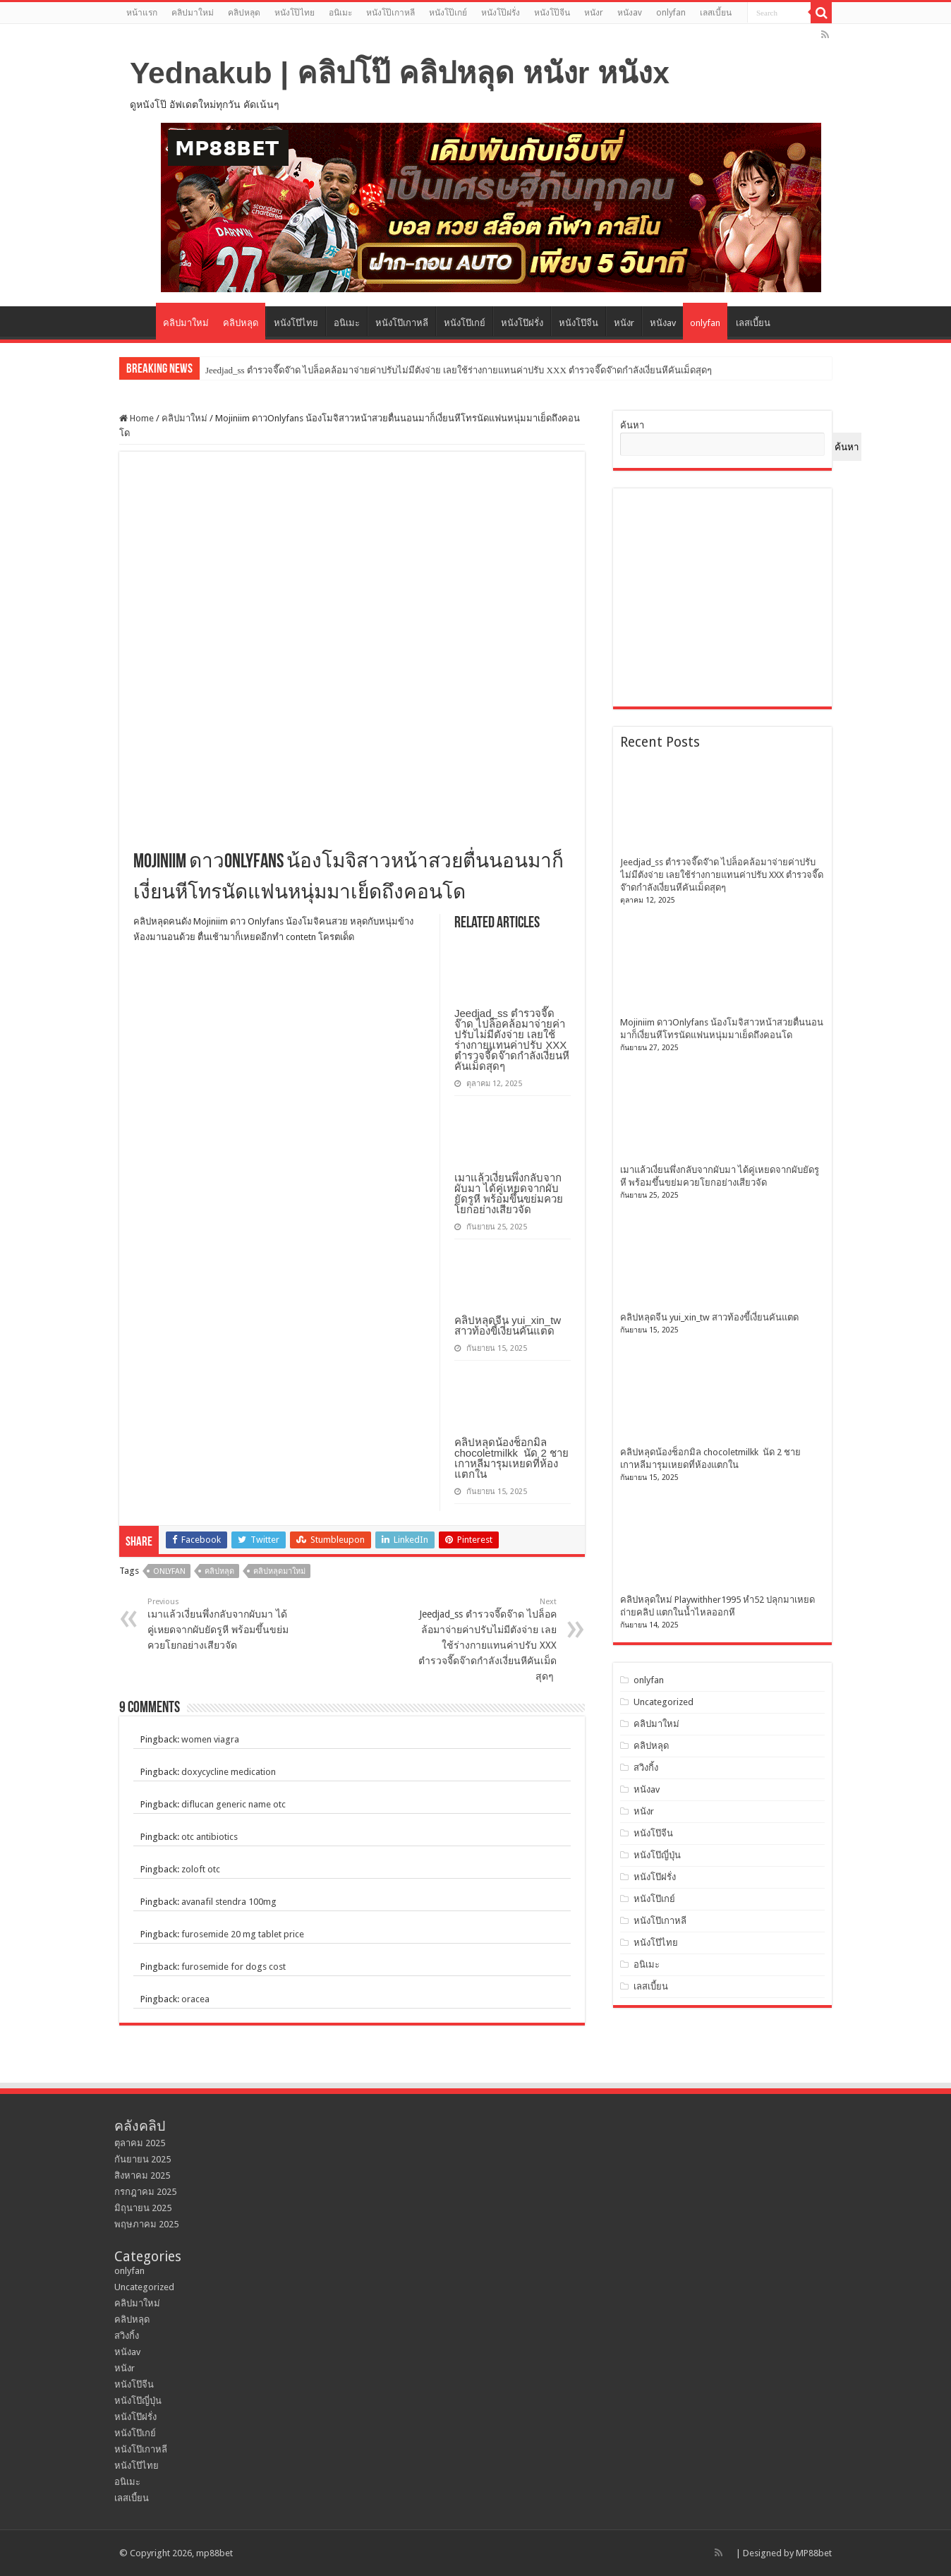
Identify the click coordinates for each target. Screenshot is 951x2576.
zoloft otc (200, 1869)
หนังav (629, 13)
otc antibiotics (209, 1836)
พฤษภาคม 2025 (146, 2224)
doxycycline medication (228, 1772)
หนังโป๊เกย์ (448, 13)
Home (136, 418)
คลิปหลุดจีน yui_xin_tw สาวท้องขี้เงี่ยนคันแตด (507, 1325)
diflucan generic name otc (233, 1804)
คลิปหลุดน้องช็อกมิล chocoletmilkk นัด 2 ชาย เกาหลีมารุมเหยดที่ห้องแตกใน (511, 1458)
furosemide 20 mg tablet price (242, 1934)
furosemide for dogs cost (233, 1966)
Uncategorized (663, 1702)
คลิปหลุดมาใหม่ (279, 1571)
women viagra (210, 1739)
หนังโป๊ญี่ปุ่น (657, 1855)
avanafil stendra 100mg (229, 1901)
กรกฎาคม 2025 (145, 2191)
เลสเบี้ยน (716, 13)
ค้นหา (632, 425)
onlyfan (671, 13)
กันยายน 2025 (142, 2159)
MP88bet (814, 2553)
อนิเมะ (340, 13)
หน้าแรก (141, 13)
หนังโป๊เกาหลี (390, 13)
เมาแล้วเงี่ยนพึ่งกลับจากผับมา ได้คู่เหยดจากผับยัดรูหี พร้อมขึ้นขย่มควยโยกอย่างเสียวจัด (508, 1193)
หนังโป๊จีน (552, 13)
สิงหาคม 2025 (142, 2175)
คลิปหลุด (244, 13)
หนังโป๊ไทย (294, 13)
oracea (195, 1999)
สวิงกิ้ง (646, 1767)
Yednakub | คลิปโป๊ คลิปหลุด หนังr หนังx (400, 73)
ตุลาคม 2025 (139, 2143)
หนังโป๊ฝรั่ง (500, 13)
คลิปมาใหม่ (192, 13)
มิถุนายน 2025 (142, 2208)
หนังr (593, 13)
